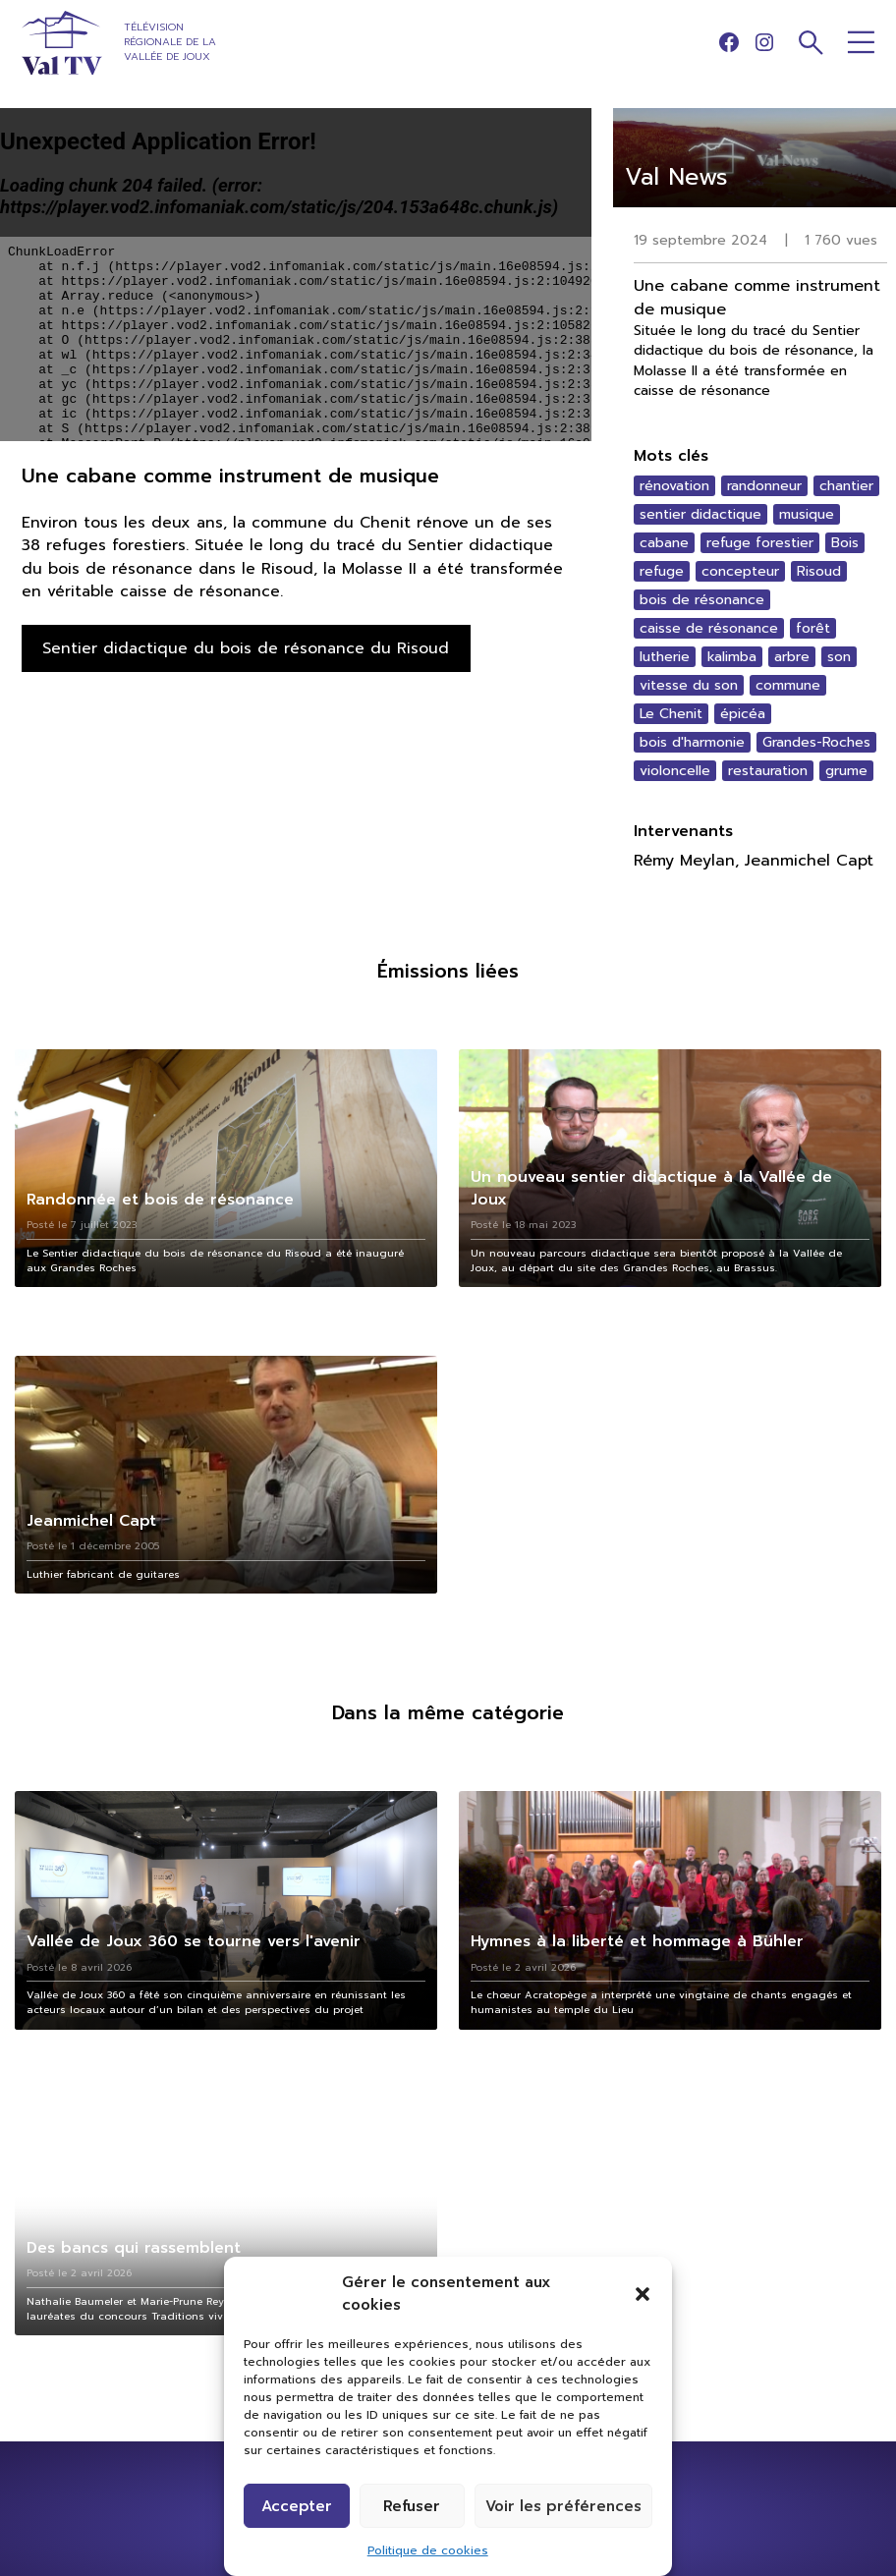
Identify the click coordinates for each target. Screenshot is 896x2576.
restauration (768, 770)
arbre (792, 656)
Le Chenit (671, 713)
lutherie (665, 656)
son (839, 656)
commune (788, 685)
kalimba (731, 656)
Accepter (296, 2506)
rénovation (674, 486)
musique (806, 514)
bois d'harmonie (692, 742)
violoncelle (675, 770)
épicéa (742, 713)
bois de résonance (702, 599)
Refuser (411, 2506)
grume (846, 770)
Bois (845, 542)
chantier (846, 486)
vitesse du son (689, 685)
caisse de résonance (709, 628)
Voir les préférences (563, 2506)
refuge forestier (759, 542)
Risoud (819, 571)
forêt (813, 628)
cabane (664, 542)
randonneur (764, 486)
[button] (642, 2294)
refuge (662, 571)
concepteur (740, 571)
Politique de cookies (427, 2550)
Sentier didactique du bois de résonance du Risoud (245, 648)
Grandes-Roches (816, 742)
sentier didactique (700, 514)
